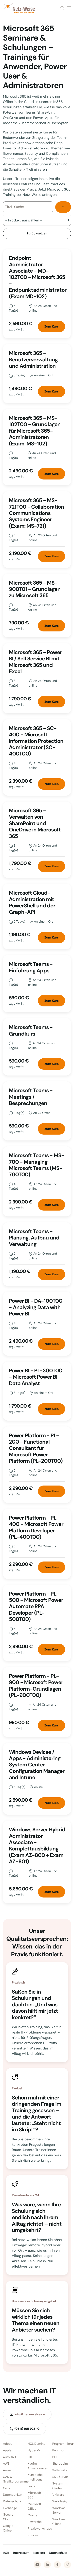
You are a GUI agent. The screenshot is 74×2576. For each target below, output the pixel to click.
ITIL (30, 2457)
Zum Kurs (51, 326)
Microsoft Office (34, 2506)
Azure (7, 2470)
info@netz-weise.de (29, 2414)
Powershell (35, 2522)
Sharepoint (60, 2463)
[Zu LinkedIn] (47, 2564)
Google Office (8, 2528)
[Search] (63, 207)
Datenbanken (12, 2495)
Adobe (7, 2444)
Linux (31, 2486)
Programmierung (61, 2444)
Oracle (32, 2515)
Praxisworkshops (37, 2528)
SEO (55, 2457)
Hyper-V (34, 2450)
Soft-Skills (59, 2470)
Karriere (39, 2553)
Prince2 (33, 2535)
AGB (6, 2553)
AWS (6, 2463)
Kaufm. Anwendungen (37, 2465)
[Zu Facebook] (57, 2564)
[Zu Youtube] (37, 2564)
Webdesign (60, 2501)
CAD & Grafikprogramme (12, 2479)
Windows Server (59, 2510)
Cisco (7, 2488)
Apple (7, 2450)
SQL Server (60, 2477)
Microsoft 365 (34, 2495)
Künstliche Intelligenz (35, 2477)
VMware (58, 2495)
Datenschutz (12, 2501)
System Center (57, 2485)
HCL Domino (36, 2444)
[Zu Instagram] (67, 2564)
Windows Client (59, 2521)
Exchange (10, 2508)
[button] (62, 8)
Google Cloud (8, 2516)
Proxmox (58, 2450)
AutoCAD (9, 2457)
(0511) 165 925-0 (24, 2429)
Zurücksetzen (37, 233)
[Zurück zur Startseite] (19, 8)
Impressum (21, 2553)
